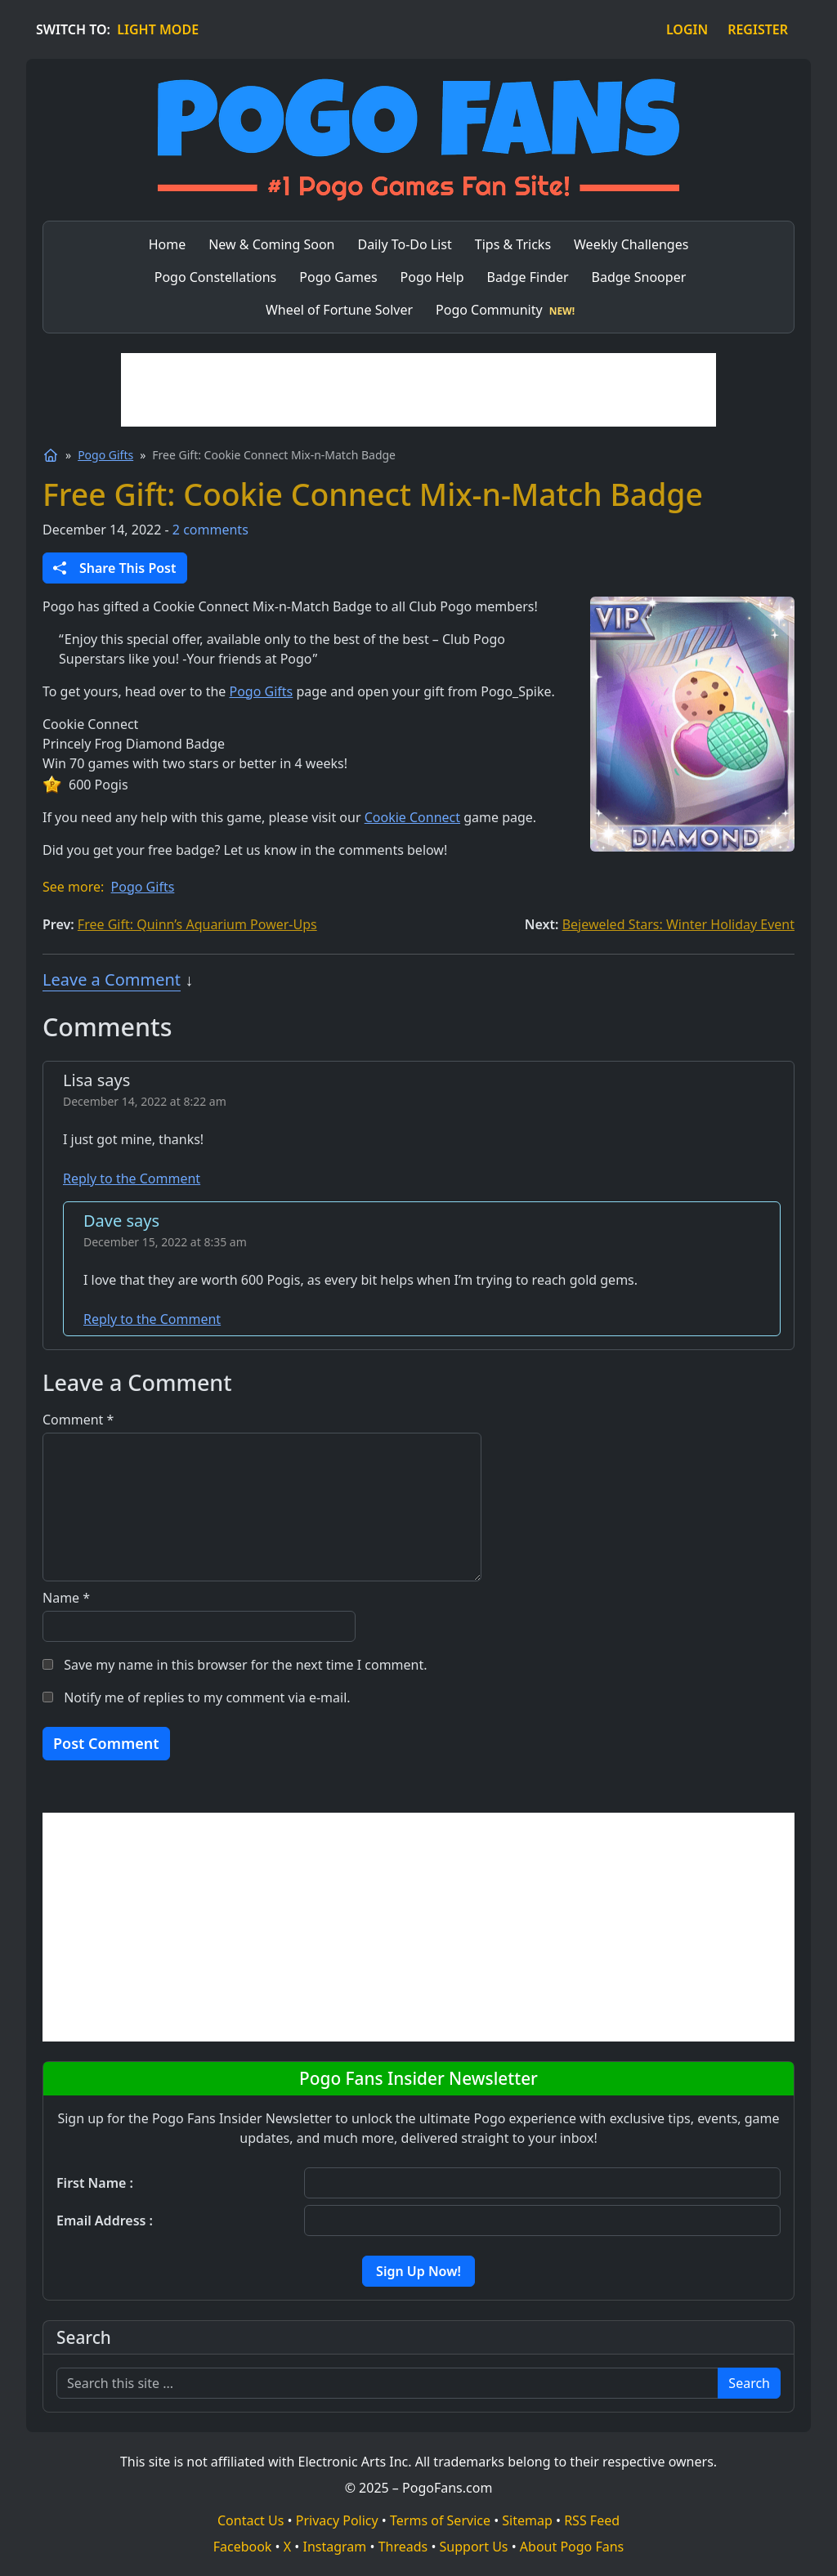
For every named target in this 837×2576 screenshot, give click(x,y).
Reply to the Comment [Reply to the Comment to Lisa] (131, 1178)
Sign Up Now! (418, 2271)
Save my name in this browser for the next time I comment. (245, 1665)
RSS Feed (592, 2520)
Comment (78, 1420)
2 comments (210, 530)
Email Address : (104, 2220)
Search (749, 2383)
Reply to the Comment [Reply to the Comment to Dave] (152, 1319)
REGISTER (757, 29)
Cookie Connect (412, 817)
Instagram (335, 2547)
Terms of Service (440, 2520)
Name (66, 1598)
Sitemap (527, 2520)
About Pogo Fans (572, 2547)
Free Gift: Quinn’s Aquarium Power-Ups (197, 924)
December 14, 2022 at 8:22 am (144, 1101)
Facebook (242, 2547)
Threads (403, 2547)
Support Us (474, 2547)
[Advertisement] (418, 390)
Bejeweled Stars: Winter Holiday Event (678, 924)
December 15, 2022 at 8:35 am (165, 1242)
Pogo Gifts (105, 455)
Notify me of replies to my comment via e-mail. (207, 1697)
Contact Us (250, 2520)
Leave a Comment (112, 979)
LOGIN (687, 29)
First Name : (94, 2183)
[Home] (51, 455)
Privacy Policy (337, 2520)
